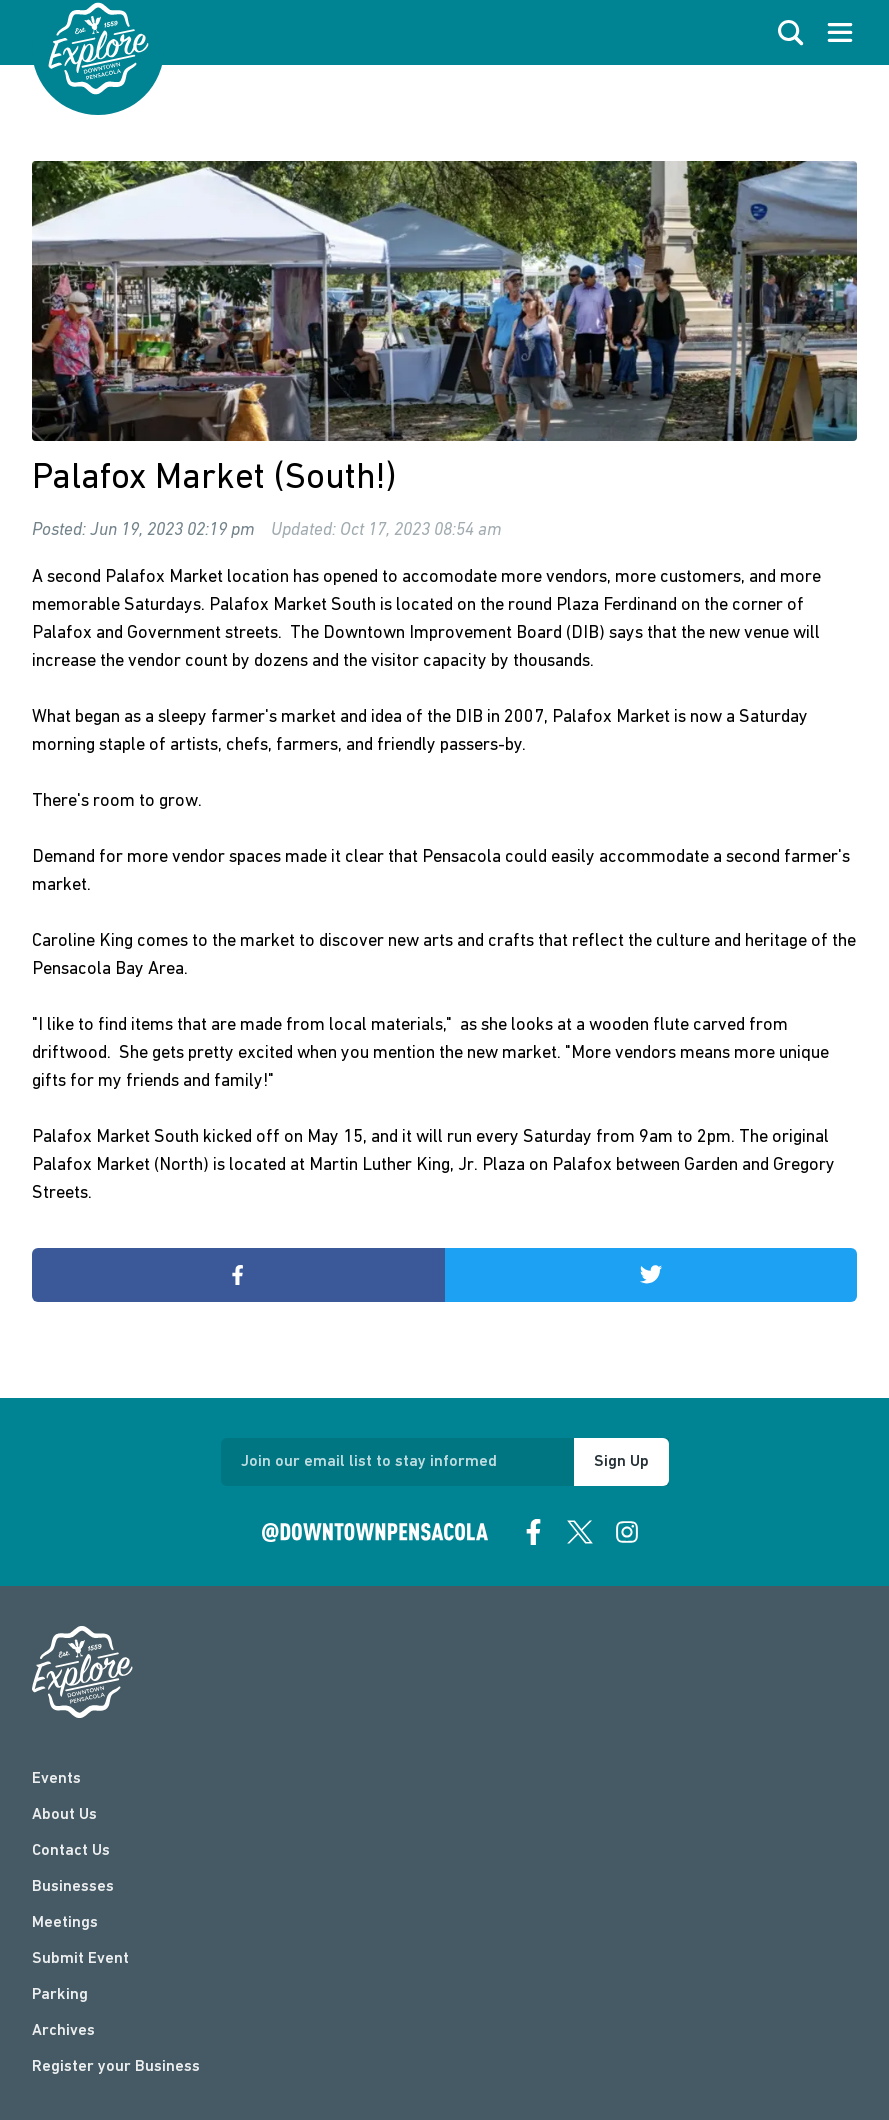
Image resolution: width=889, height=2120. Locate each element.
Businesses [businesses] (73, 1887)
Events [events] (56, 1779)
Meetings (65, 1923)
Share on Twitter (555, 1275)
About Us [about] (64, 1815)
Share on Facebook (140, 1275)
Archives (63, 2031)
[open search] (791, 33)
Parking (60, 1995)
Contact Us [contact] (71, 1851)
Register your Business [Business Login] (116, 2067)
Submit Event (80, 1959)
